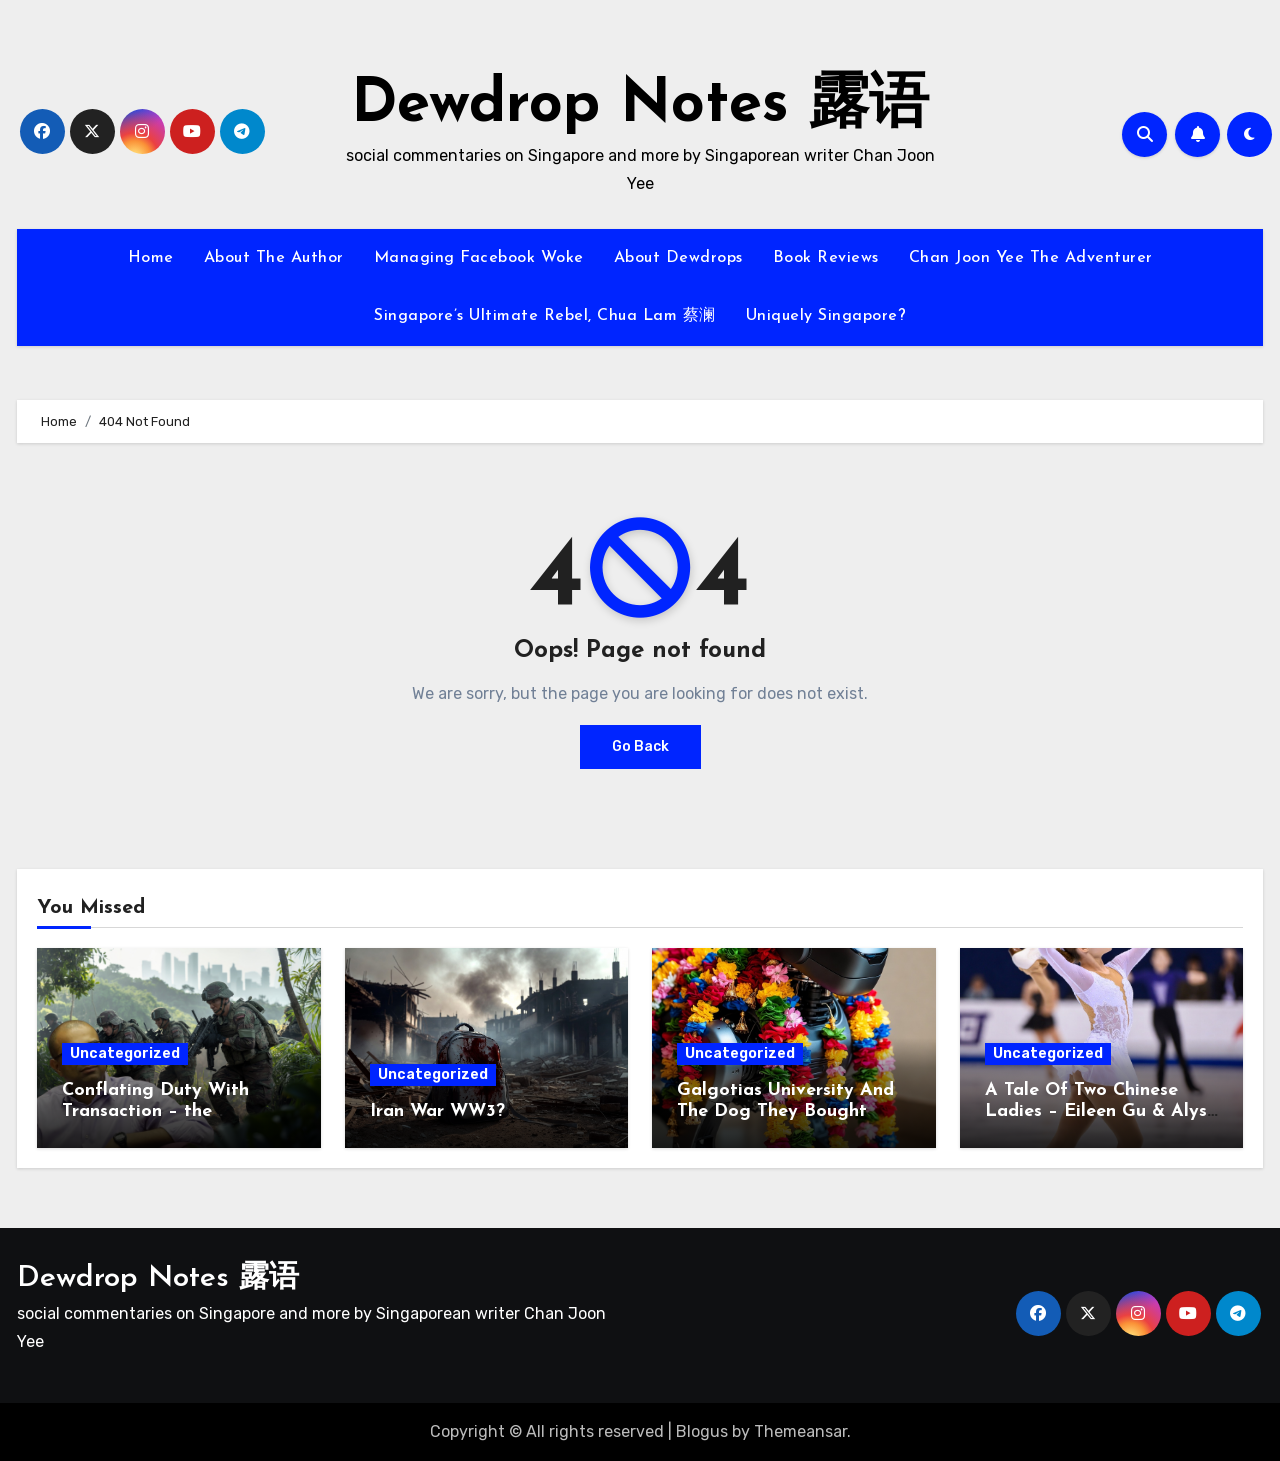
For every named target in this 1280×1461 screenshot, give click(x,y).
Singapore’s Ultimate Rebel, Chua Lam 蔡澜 (545, 316)
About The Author (274, 258)
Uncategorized (125, 1053)
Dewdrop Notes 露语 (640, 106)
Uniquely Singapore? (826, 316)
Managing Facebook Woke (479, 258)
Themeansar (800, 1431)
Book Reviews (826, 258)
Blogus (702, 1431)
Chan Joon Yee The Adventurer (1031, 258)
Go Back (640, 746)
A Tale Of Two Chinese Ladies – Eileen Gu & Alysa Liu (1101, 1112)
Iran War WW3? (437, 1111)
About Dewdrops (678, 258)
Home (151, 258)
